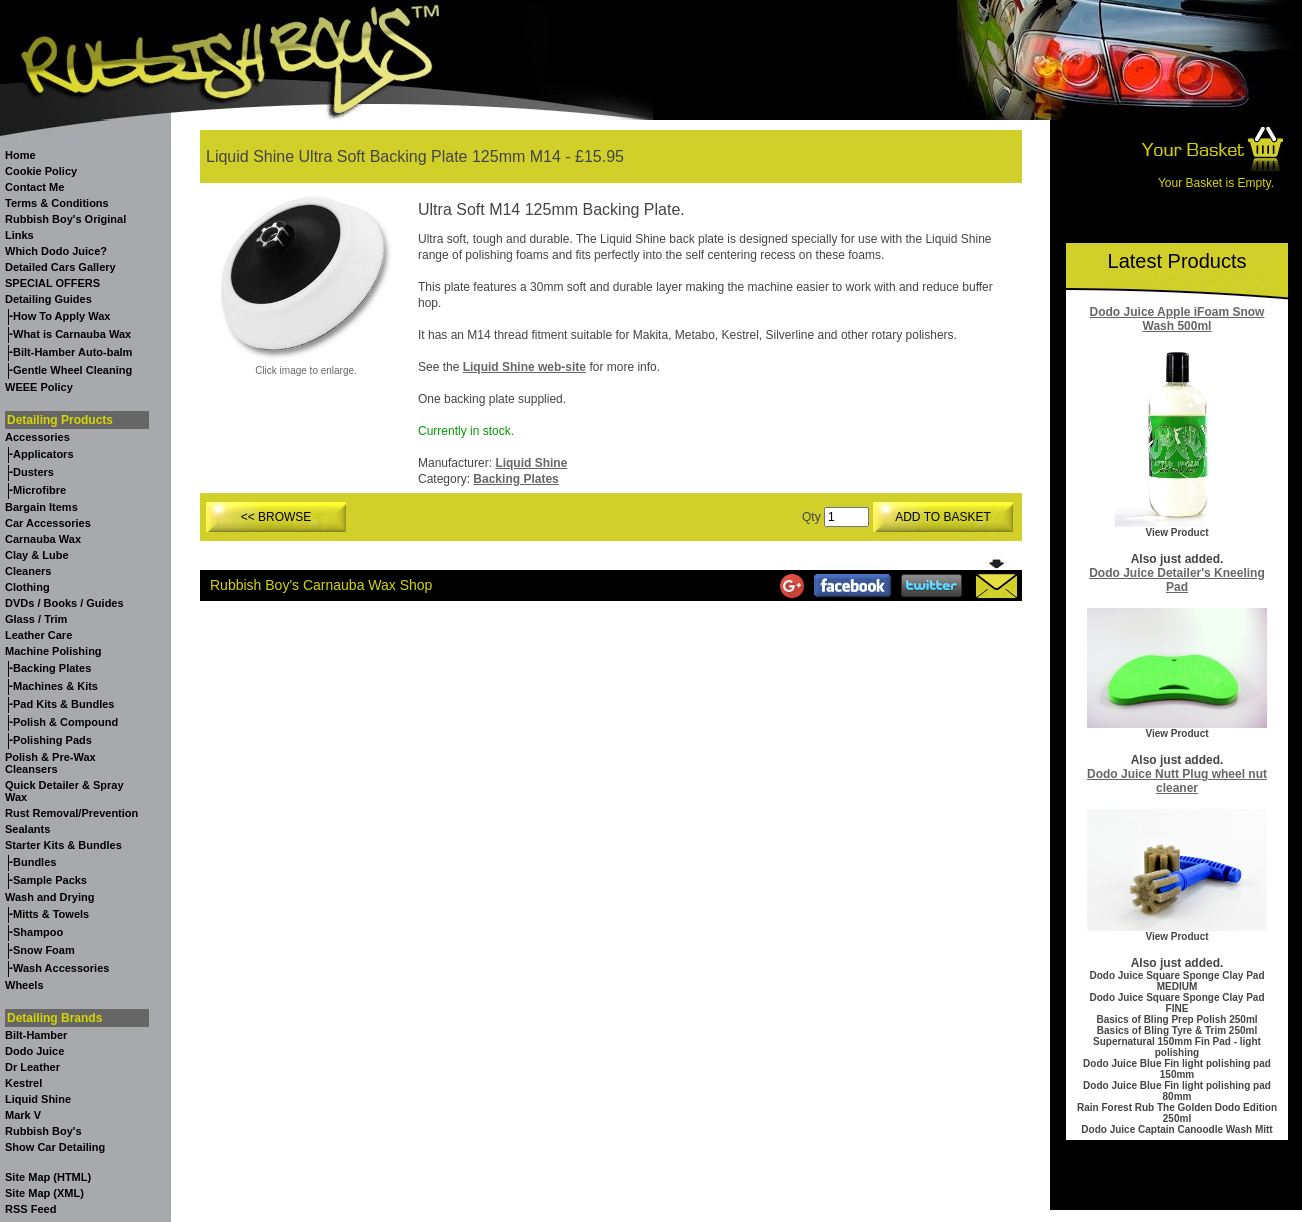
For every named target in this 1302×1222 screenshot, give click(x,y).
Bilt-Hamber (36, 1035)
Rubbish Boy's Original (65, 219)
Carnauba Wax (43, 539)
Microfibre (39, 490)
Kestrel (23, 1083)
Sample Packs (50, 880)
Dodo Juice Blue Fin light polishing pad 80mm (1177, 1091)
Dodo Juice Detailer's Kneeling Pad (1177, 580)
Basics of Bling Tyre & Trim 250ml (1177, 1030)
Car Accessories (48, 523)
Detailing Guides (48, 299)
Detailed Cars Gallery (60, 267)
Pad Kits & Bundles (63, 704)
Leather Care (38, 635)
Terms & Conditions (57, 203)
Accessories (37, 437)
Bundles (34, 862)
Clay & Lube (37, 555)
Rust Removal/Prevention (71, 813)
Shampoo (38, 932)
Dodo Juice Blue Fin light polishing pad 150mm (1177, 1069)
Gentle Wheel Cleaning (72, 370)
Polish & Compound (65, 722)
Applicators (43, 454)
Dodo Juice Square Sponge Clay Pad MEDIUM (1176, 981)
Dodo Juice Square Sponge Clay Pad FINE (1176, 1003)
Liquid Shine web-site (524, 367)
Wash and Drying (49, 897)
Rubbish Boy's (43, 1131)
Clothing (27, 587)
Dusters (33, 472)
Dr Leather (32, 1067)
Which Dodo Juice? (56, 251)
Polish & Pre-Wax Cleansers (50, 763)
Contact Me (34, 187)
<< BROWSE (276, 517)
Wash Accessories (61, 968)
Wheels (24, 985)
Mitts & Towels (51, 914)
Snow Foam (44, 950)
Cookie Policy (41, 171)
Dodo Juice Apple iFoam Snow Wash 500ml (1177, 319)
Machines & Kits (55, 686)
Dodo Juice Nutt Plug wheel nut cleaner (1177, 781)
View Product (1176, 532)
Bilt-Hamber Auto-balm (72, 352)
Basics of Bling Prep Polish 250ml (1176, 1019)
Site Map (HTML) (48, 1177)
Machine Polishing (53, 651)
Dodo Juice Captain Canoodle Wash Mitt (1176, 1129)
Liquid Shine (38, 1099)
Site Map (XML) (44, 1193)
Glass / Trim (36, 619)
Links (19, 235)
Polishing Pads (52, 740)
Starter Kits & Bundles (63, 845)
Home (20, 155)
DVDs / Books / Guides (64, 603)
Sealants (27, 829)
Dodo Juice (34, 1051)
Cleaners (28, 571)
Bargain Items (41, 507)
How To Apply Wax (61, 316)
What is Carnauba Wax (72, 334)
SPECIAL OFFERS (52, 283)
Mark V (23, 1115)
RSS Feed (30, 1209)
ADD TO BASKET (943, 517)
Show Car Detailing (55, 1147)
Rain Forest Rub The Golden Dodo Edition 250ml (1177, 1113)
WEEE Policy (39, 387)
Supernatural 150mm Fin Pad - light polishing (1177, 1047)
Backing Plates (52, 668)
